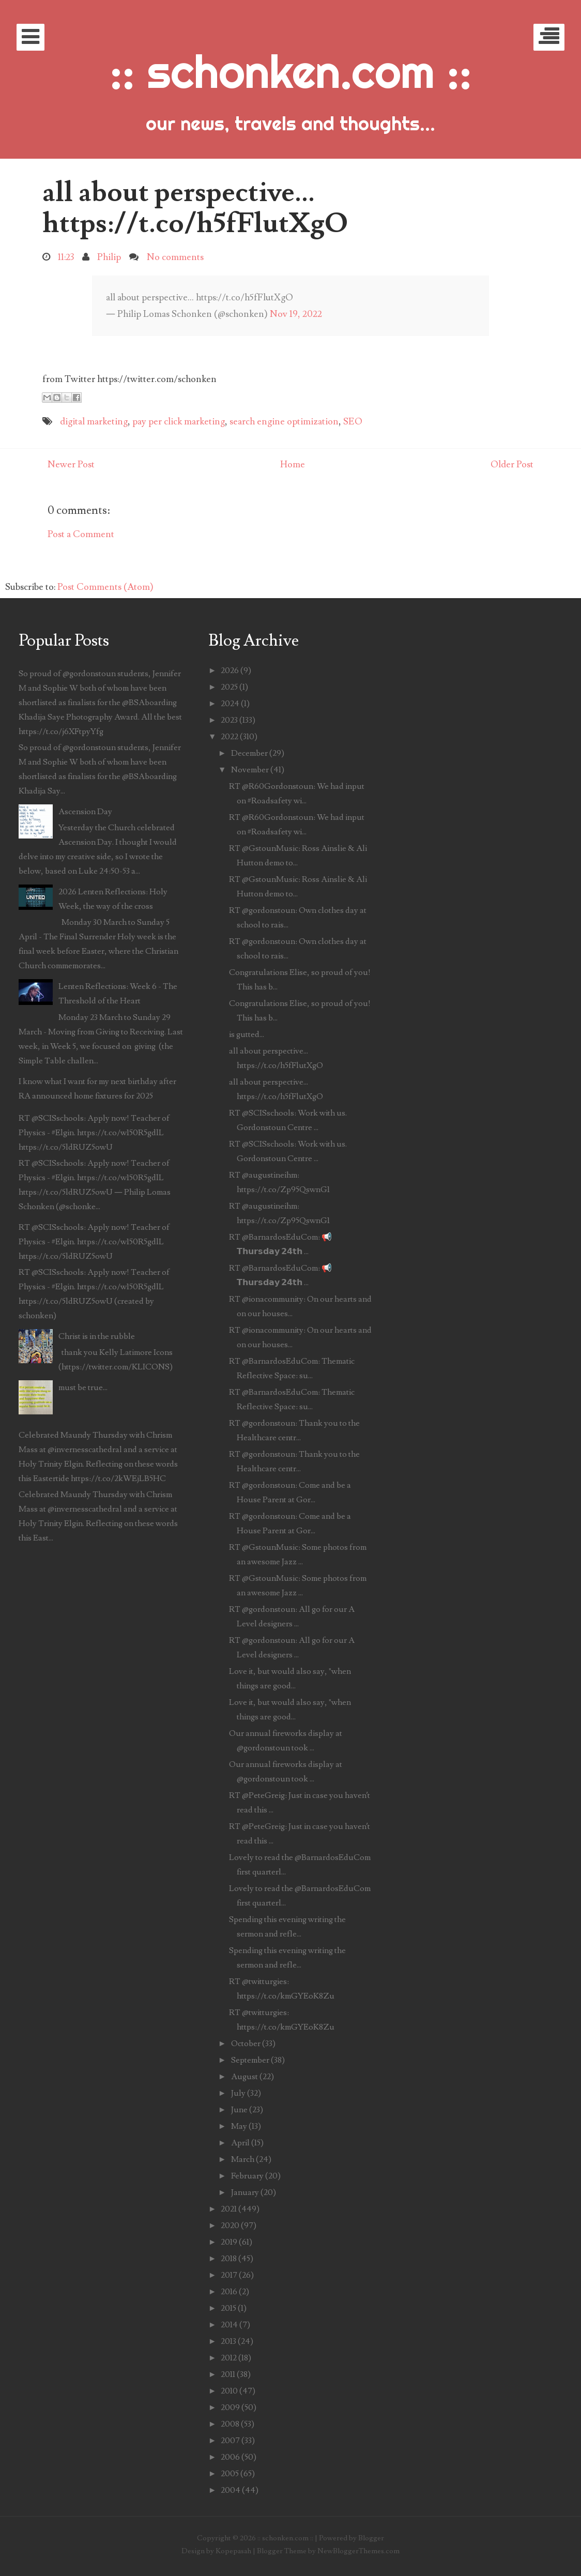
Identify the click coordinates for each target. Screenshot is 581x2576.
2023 (229, 720)
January (245, 2192)
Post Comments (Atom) (105, 587)
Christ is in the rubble (96, 1336)
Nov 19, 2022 (296, 314)
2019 (229, 2242)
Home (292, 464)
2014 (229, 2325)
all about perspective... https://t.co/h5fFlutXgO (195, 207)
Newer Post (71, 464)
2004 (230, 2490)
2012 (229, 2358)
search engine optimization (284, 422)
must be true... (83, 1387)
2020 (230, 2225)
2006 (230, 2457)
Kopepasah (233, 2551)
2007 (230, 2440)
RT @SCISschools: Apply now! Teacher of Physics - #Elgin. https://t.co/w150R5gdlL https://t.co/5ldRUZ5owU (94, 1132)
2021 (229, 2209)
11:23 (66, 257)
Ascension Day (85, 811)
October (246, 2043)
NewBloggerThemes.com (358, 2551)
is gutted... (246, 1034)
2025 (229, 687)
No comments (175, 257)
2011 (228, 2374)
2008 (230, 2424)
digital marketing (94, 422)
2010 (229, 2391)
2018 (229, 2258)
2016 (229, 2292)
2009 (230, 2407)
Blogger (371, 2538)
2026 (230, 670)
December (249, 753)
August (244, 2076)
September (250, 2060)
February (247, 2176)
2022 (229, 736)
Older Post (512, 464)
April (240, 2143)
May (239, 2126)
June (239, 2110)
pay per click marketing (178, 422)
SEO (352, 422)
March (242, 2159)
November (250, 770)
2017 (229, 2275)
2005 (230, 2473)
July (238, 2093)
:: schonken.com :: (290, 71)
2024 (230, 703)
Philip (109, 257)
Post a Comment (81, 534)
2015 (228, 2308)
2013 (228, 2341)
